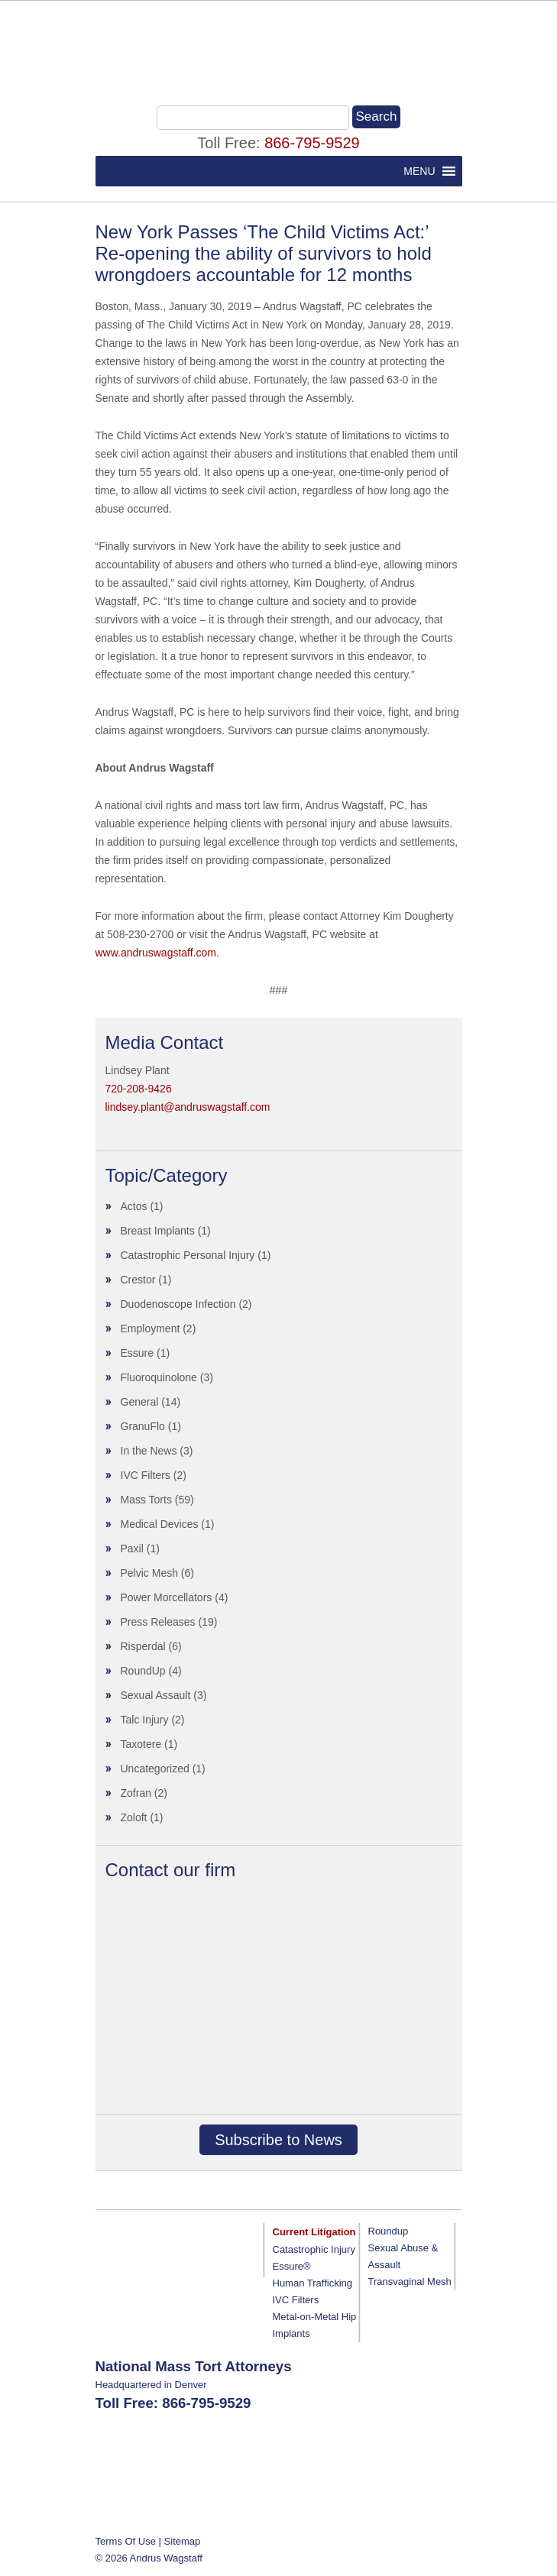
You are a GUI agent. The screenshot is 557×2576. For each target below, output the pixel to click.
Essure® (292, 2266)
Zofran (136, 1793)
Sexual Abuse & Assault (403, 2256)
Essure (137, 1353)
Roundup (388, 2231)
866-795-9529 (312, 142)
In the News (149, 1451)
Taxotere (141, 1744)
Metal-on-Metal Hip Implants (315, 2325)
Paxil (132, 1548)
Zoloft (134, 1817)
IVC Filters (145, 1475)
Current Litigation (314, 2232)
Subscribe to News (278, 2139)
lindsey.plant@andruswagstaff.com (187, 1107)
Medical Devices (160, 1524)
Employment (150, 1328)
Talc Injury (145, 1720)
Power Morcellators (166, 1597)
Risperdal (143, 1646)
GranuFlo (143, 1426)
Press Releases (158, 1622)
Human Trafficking (313, 2283)
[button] (419, 171)
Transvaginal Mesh (410, 2281)
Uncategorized (155, 1768)
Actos (134, 1206)
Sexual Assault (156, 1695)
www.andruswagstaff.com (156, 953)
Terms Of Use (126, 2541)
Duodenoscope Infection (178, 1304)
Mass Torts (146, 1499)
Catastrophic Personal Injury (188, 1255)
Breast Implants (158, 1231)
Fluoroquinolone (159, 1377)
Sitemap (182, 2541)
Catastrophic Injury (314, 2249)
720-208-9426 (138, 1089)
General (140, 1402)
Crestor (138, 1279)
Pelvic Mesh (149, 1573)
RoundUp (143, 1671)
